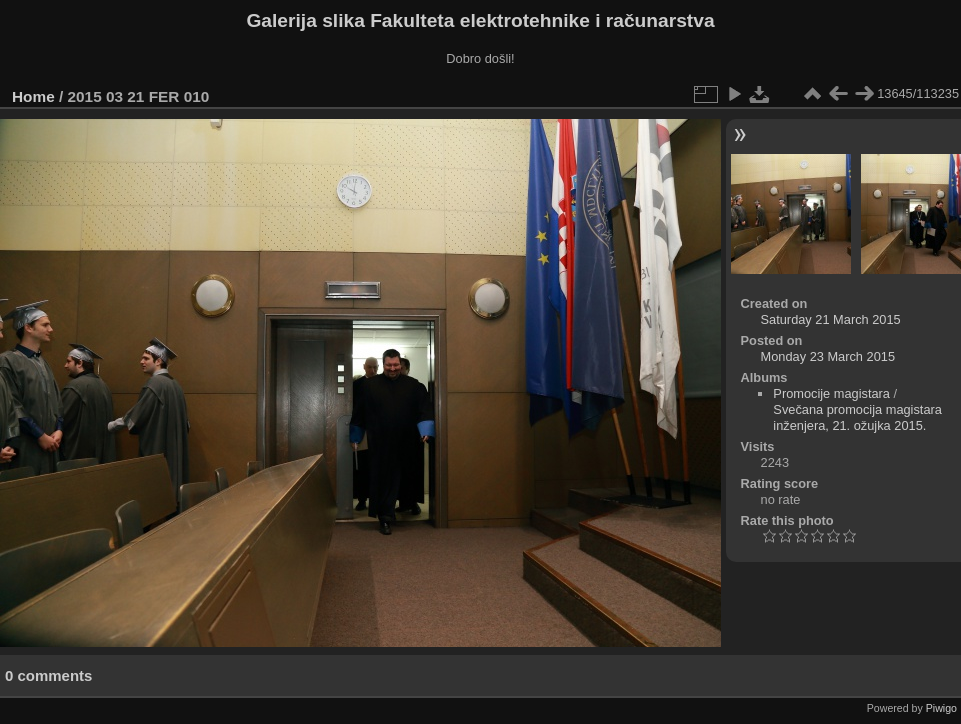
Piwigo (941, 708)
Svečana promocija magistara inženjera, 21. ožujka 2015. (857, 417)
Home (33, 96)
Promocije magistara (831, 393)
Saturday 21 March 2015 (831, 319)
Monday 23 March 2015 (828, 356)
